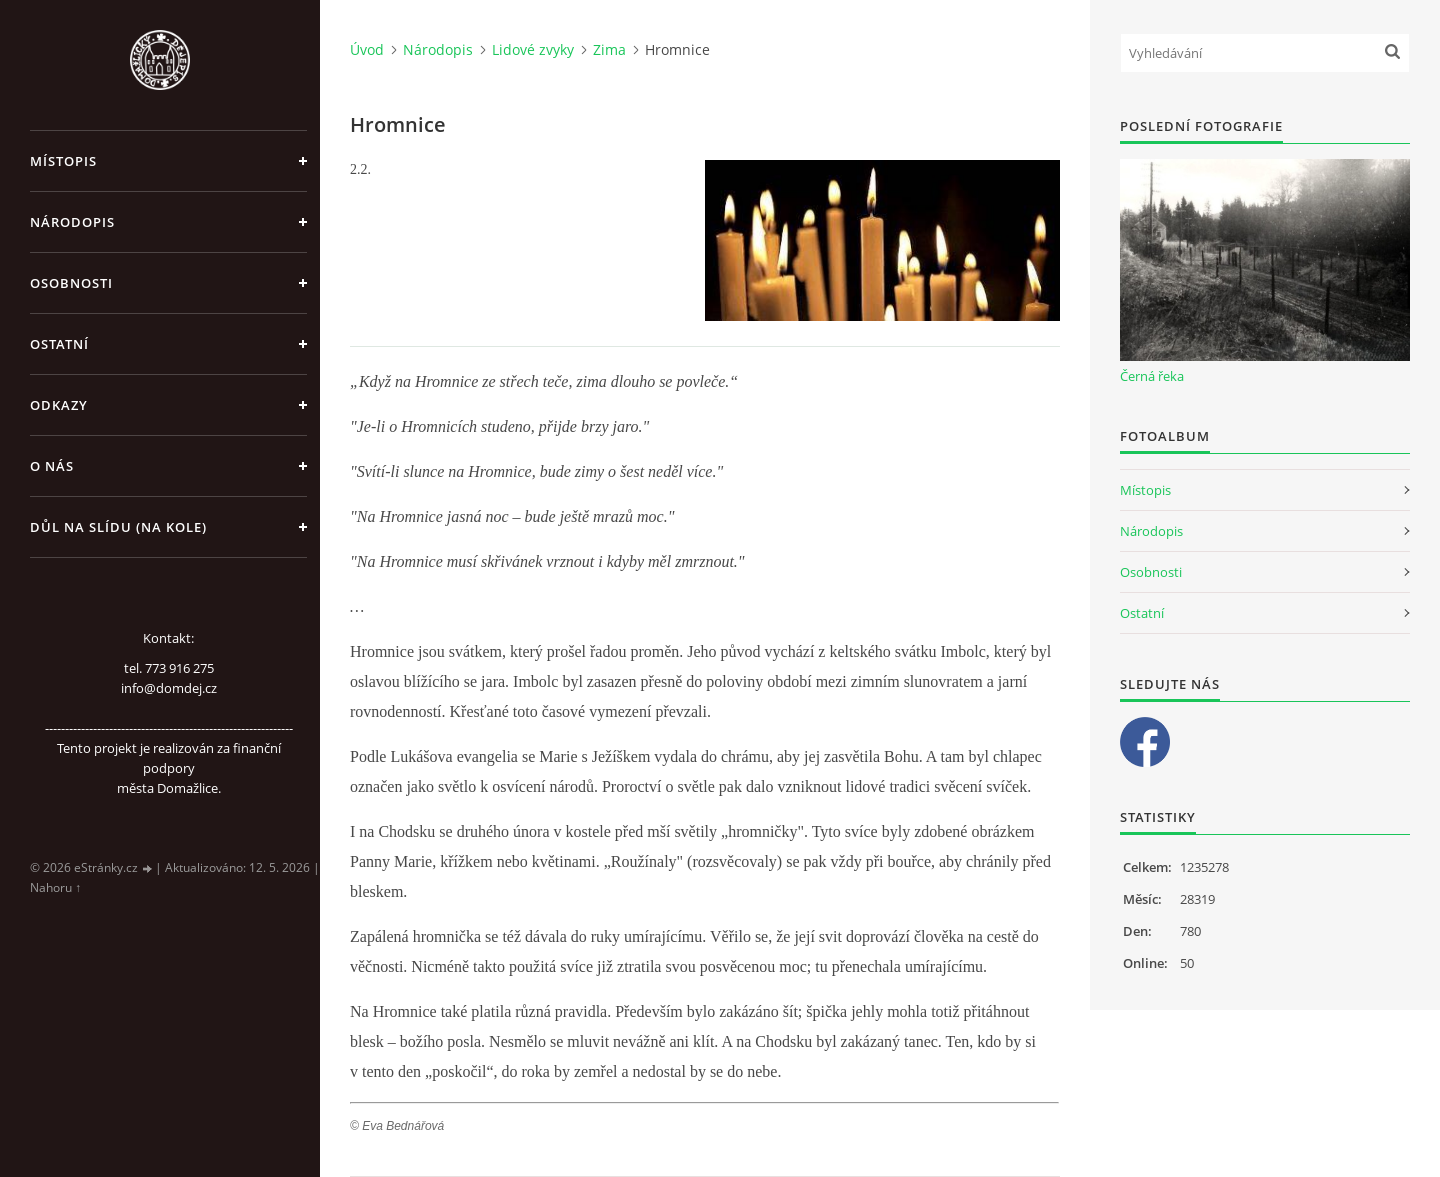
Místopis (63, 161)
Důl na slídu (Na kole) (118, 527)
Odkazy (59, 405)
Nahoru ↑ (55, 887)
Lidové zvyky (533, 49)
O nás (52, 466)
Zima (609, 49)
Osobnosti (71, 283)
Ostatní (59, 344)
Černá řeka (1152, 376)
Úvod (367, 49)
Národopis (72, 222)
